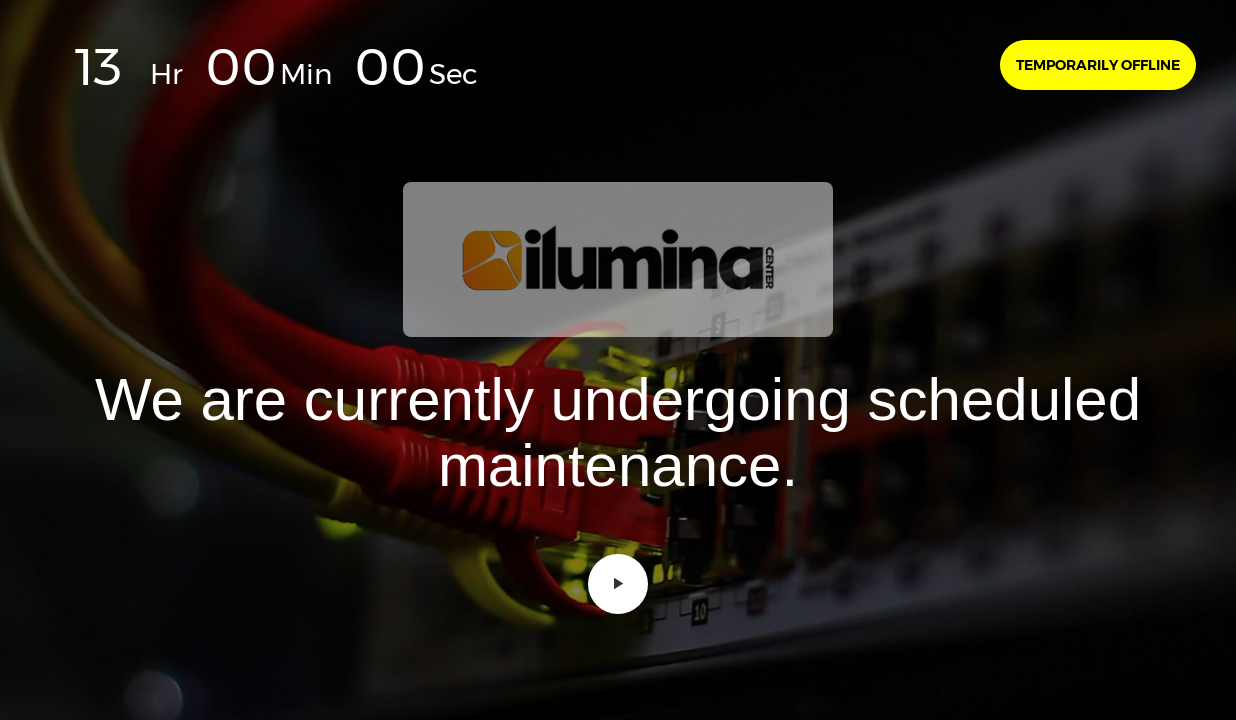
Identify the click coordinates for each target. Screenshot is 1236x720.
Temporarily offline (1098, 65)
